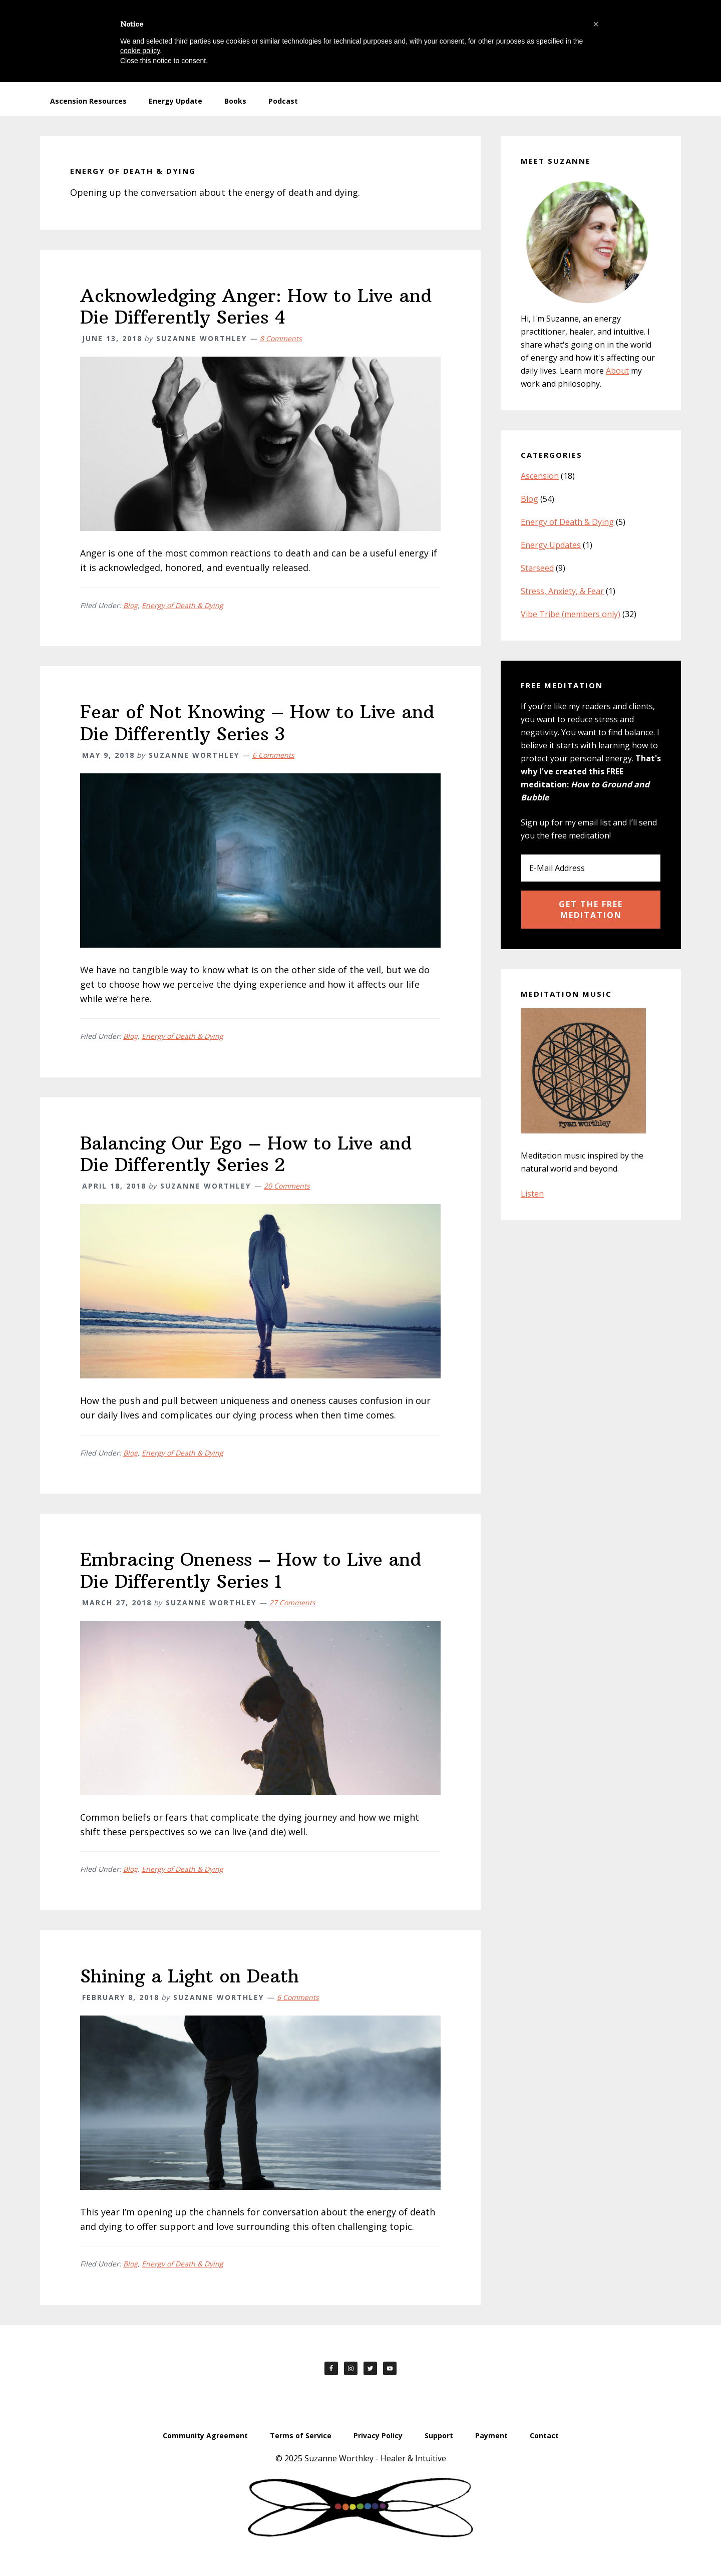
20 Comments (287, 1186)
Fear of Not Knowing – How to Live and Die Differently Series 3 (257, 723)
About (617, 370)
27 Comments (292, 1602)
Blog (130, 605)
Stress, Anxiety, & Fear (562, 591)
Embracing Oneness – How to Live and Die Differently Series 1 (250, 1570)
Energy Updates (551, 544)
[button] (596, 24)
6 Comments (273, 755)
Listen (532, 1193)
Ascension (540, 475)
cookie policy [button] (140, 51)
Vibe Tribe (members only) (570, 614)
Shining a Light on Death (189, 1976)
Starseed (537, 568)
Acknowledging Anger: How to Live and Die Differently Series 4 (256, 306)
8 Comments (281, 338)
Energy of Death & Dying (182, 605)
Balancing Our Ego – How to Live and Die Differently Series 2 (246, 1154)
